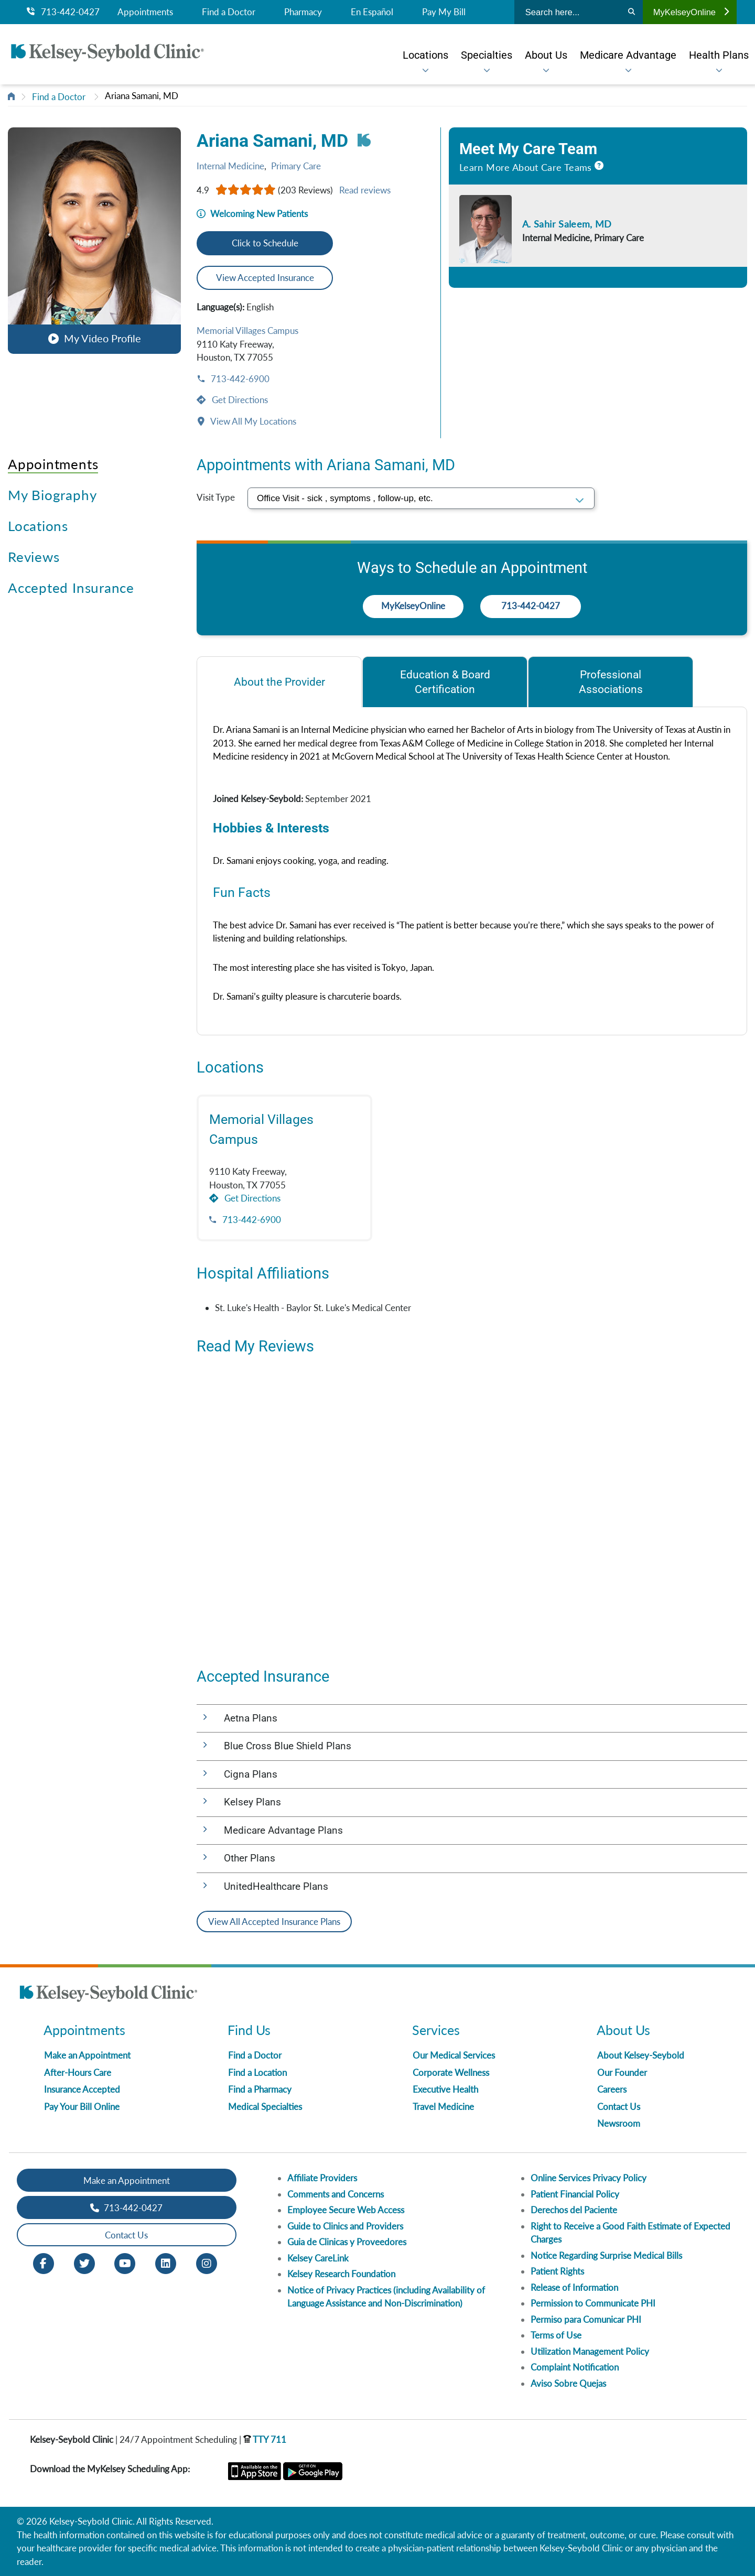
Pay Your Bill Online (82, 2106)
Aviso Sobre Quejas (568, 2383)
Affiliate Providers (322, 2177)
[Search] (631, 12)
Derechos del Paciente (574, 2209)
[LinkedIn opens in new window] (166, 2262)
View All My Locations (252, 421)
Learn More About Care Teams (525, 167)
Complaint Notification (575, 2367)
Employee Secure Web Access (345, 2209)
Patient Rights (557, 2271)
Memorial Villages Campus (247, 330)
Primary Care (296, 165)
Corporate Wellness (451, 2072)
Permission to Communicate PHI (593, 2303)
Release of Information (574, 2287)
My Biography (52, 494)
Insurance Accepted (82, 2089)
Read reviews (365, 190)
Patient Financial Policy (575, 2194)
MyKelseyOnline (691, 12)
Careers (612, 2089)
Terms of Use (556, 2335)
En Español (372, 12)
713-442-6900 (239, 378)
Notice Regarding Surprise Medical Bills (606, 2255)
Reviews (33, 556)
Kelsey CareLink (318, 2258)
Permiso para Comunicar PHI (586, 2319)
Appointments (145, 12)
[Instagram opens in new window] (206, 2262)
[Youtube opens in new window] (125, 2262)
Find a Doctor (228, 12)
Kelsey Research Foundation (341, 2273)
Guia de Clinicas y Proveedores (346, 2241)
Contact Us (618, 2106)
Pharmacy (303, 12)
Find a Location (257, 2072)
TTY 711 (264, 2439)
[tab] (279, 681)
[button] (94, 240)
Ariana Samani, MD (141, 95)
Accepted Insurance (71, 587)
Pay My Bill (444, 12)
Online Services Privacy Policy (588, 2177)
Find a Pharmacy (260, 2089)
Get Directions (239, 399)
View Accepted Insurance (265, 277)
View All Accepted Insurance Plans (274, 1921)
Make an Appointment (87, 2055)
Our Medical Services (454, 2055)
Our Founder (622, 2072)
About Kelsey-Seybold (640, 2055)
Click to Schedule (265, 242)
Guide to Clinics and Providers (345, 2226)
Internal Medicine (230, 165)
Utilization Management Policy (590, 2351)
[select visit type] (421, 498)
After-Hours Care (77, 2072)
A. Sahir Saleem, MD (567, 224)
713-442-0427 (63, 12)
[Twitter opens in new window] (84, 2262)
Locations (38, 525)
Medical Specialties (265, 2106)
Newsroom (618, 2123)
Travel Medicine (443, 2106)
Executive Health (445, 2089)
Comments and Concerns (335, 2194)
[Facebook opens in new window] (43, 2262)
